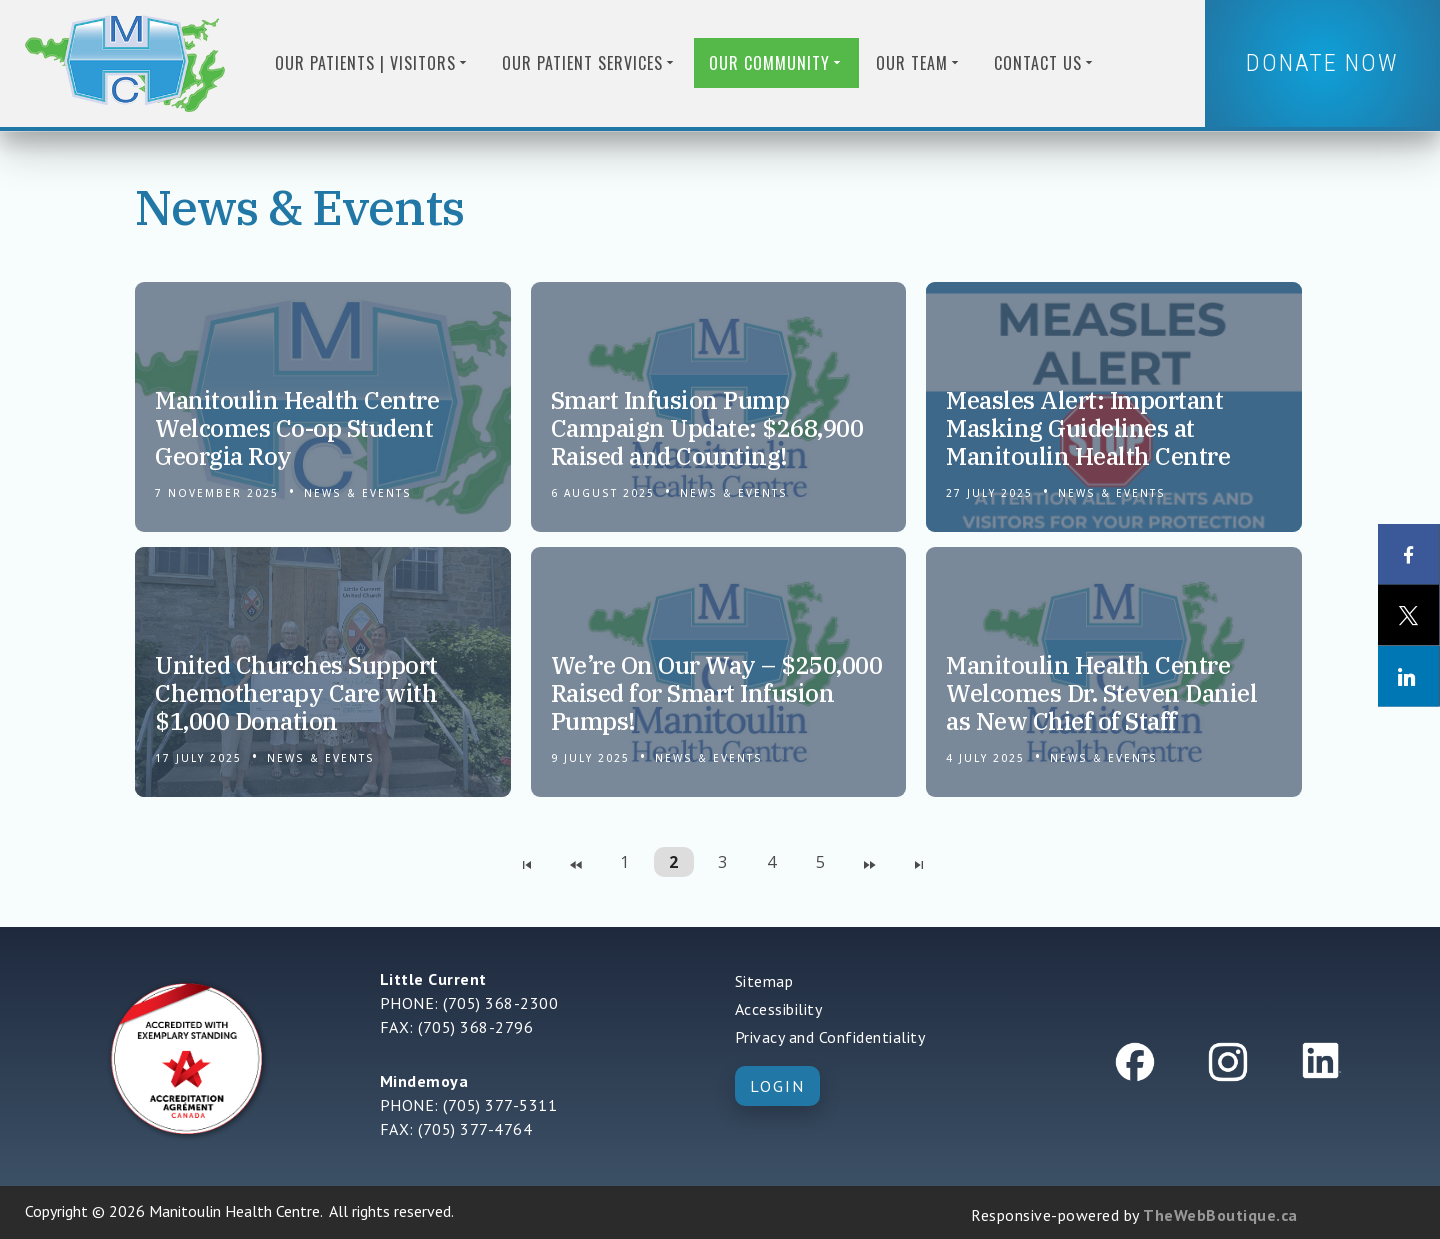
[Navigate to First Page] (527, 862)
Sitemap (764, 981)
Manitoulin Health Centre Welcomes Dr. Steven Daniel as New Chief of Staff (1101, 693)
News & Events (358, 493)
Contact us (1045, 63)
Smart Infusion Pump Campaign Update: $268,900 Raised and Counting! (707, 428)
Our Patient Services (589, 63)
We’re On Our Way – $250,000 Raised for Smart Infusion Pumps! (717, 693)
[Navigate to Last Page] (919, 862)
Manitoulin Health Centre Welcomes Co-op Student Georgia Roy (297, 428)
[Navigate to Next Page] (870, 862)
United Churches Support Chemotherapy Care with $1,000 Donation (296, 693)
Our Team (919, 63)
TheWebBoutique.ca (1220, 1215)
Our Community (776, 63)
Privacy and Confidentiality (830, 1037)
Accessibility (779, 1009)
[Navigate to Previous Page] (576, 862)
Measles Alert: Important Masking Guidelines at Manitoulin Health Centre (1088, 428)
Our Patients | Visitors (372, 63)
